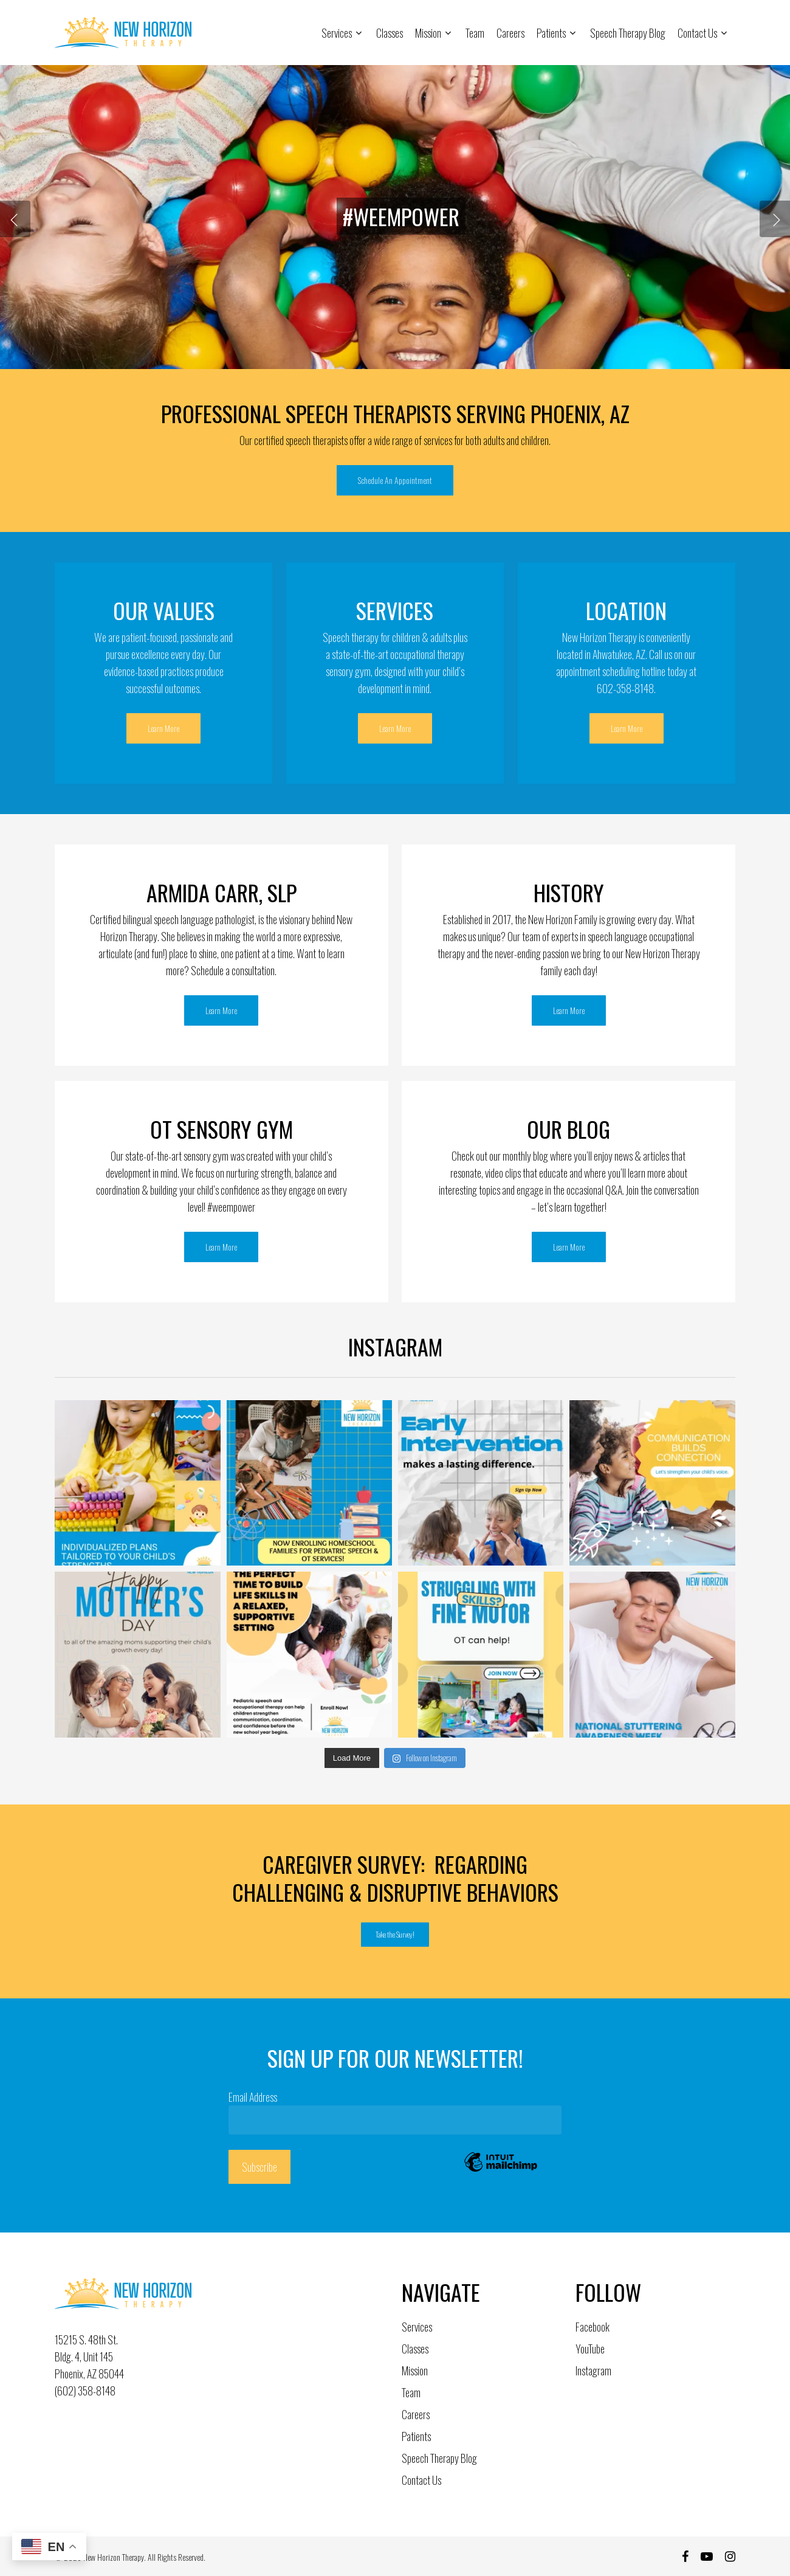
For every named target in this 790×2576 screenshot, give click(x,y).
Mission (415, 2370)
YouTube (590, 2349)
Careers (416, 2414)
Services (417, 2327)
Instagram (593, 2370)
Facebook (592, 2327)
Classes (415, 2349)
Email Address (255, 2097)
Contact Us (421, 2480)
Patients (416, 2436)
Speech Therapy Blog (439, 2458)
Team (411, 2392)
